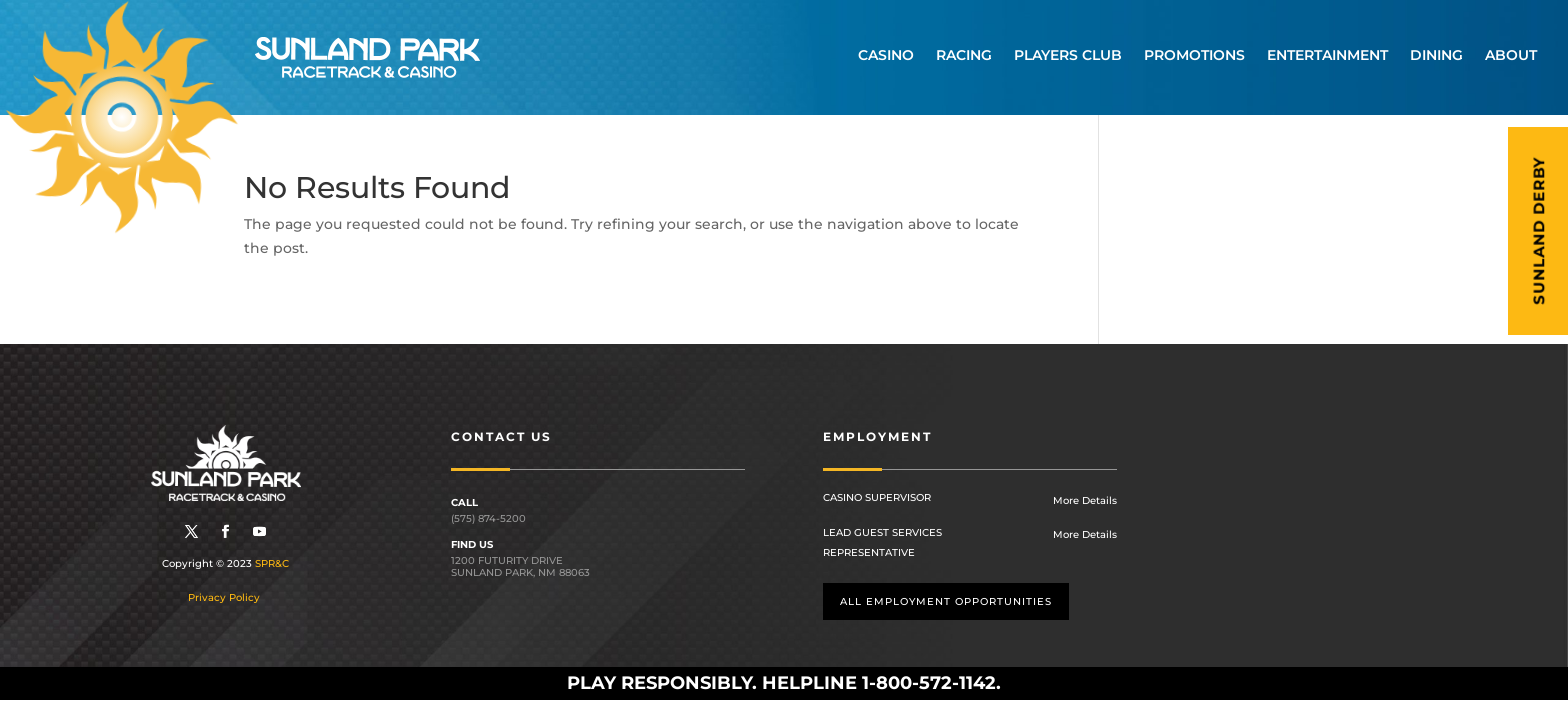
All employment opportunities (946, 601)
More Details (1085, 500)
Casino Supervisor (877, 497)
